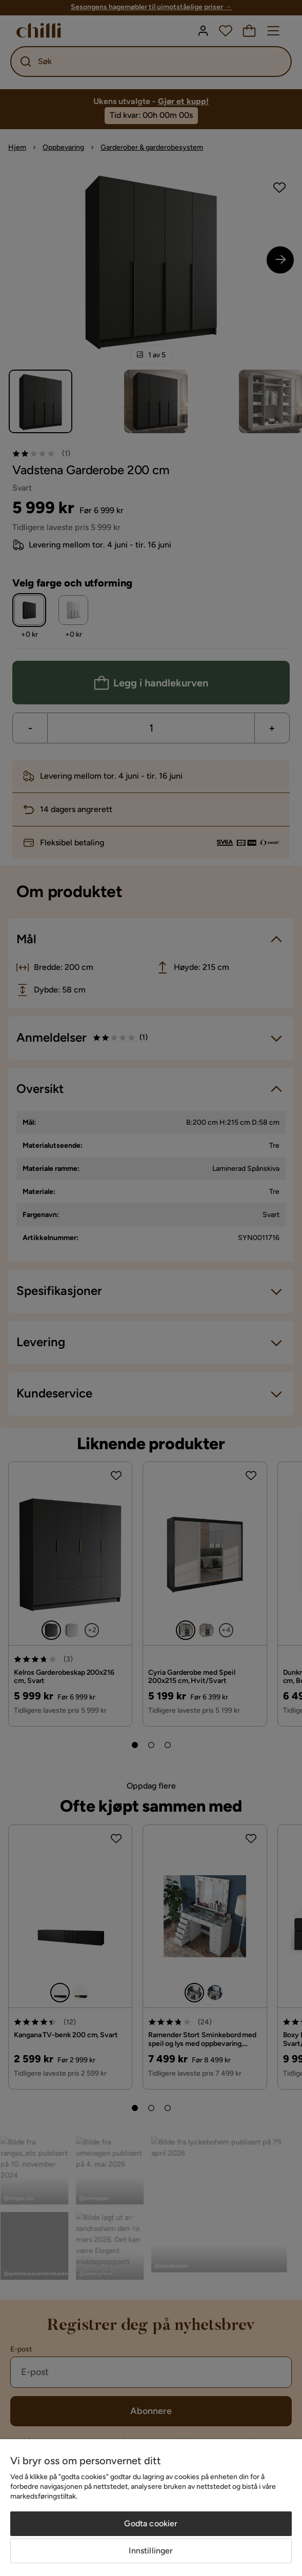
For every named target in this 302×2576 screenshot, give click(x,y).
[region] (151, 2507)
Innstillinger (151, 2550)
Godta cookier (150, 2523)
